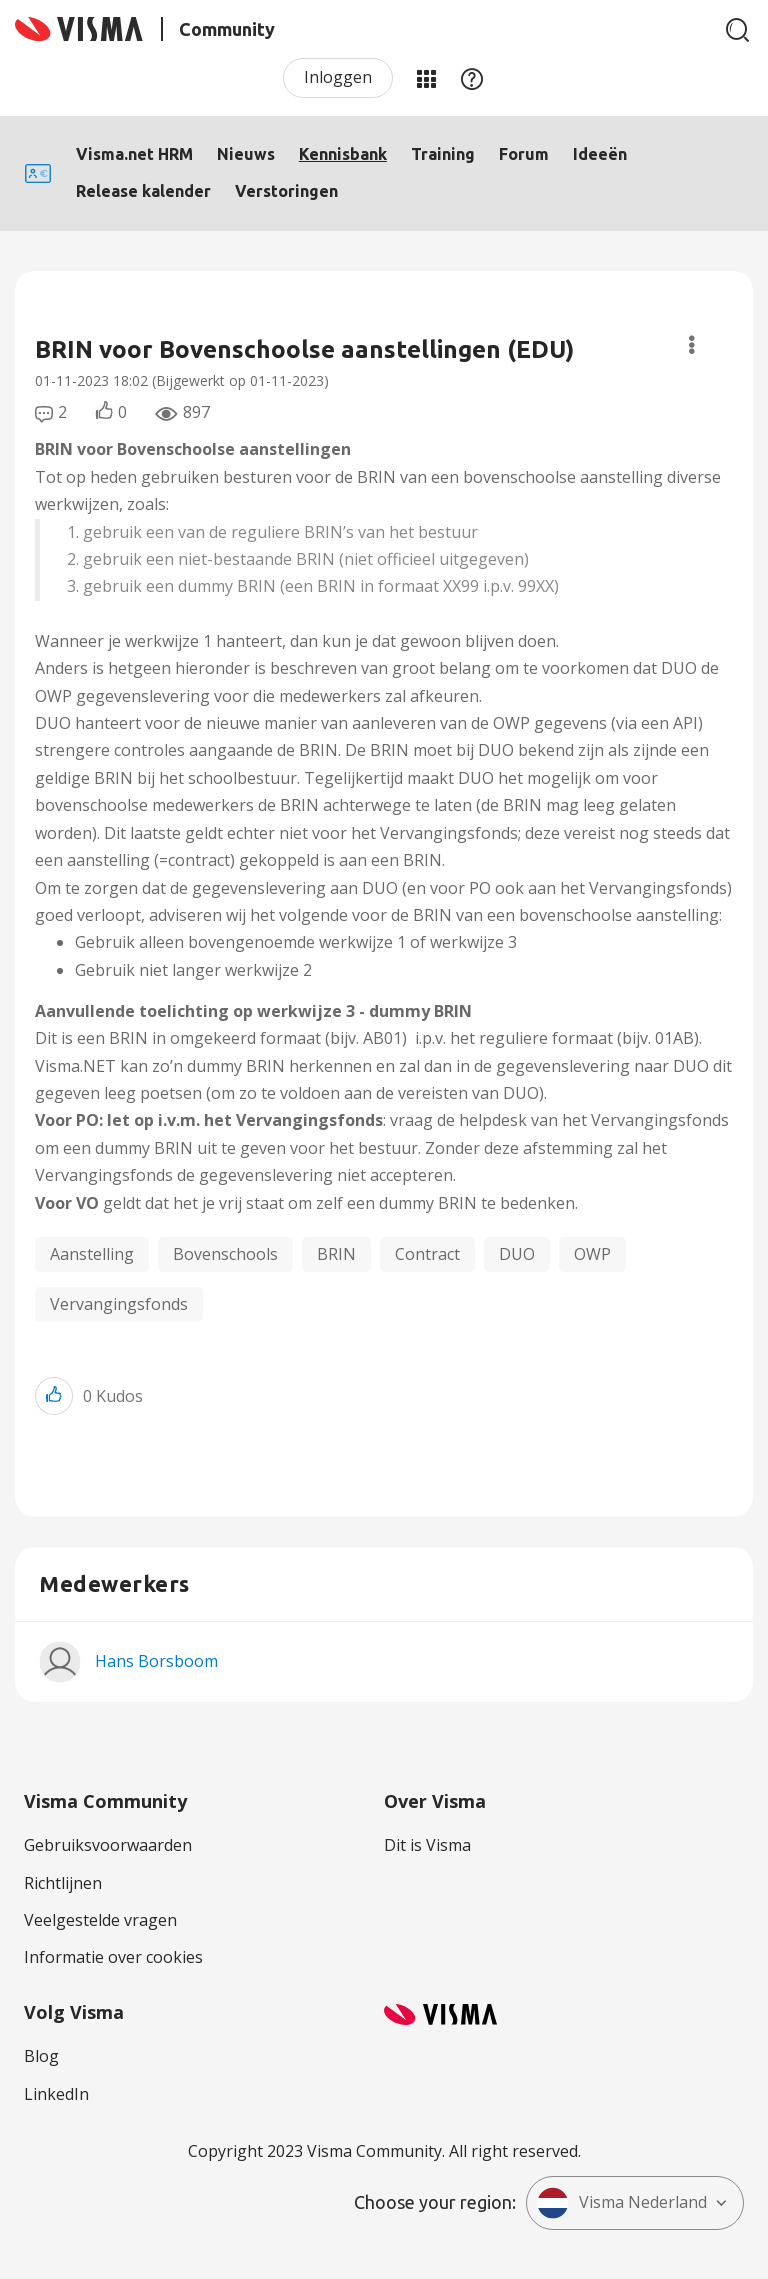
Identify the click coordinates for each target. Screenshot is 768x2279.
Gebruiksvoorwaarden (108, 1845)
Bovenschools (225, 1254)
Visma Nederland (622, 2203)
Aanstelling (92, 1254)
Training (443, 154)
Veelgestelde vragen (100, 1920)
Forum (524, 154)
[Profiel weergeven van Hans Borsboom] (156, 1661)
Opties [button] (691, 345)
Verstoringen (286, 191)
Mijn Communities (426, 78)
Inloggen (338, 77)
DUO (517, 1254)
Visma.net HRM (134, 154)
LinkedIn (56, 2094)
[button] (54, 1395)
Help (472, 78)
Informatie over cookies (113, 1957)
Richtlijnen (63, 1883)
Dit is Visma (427, 1845)
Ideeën (600, 154)
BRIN (336, 1254)
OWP (592, 1254)
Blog (41, 2056)
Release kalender (143, 191)
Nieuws (246, 154)
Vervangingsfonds (119, 1304)
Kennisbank (343, 154)
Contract (427, 1254)
